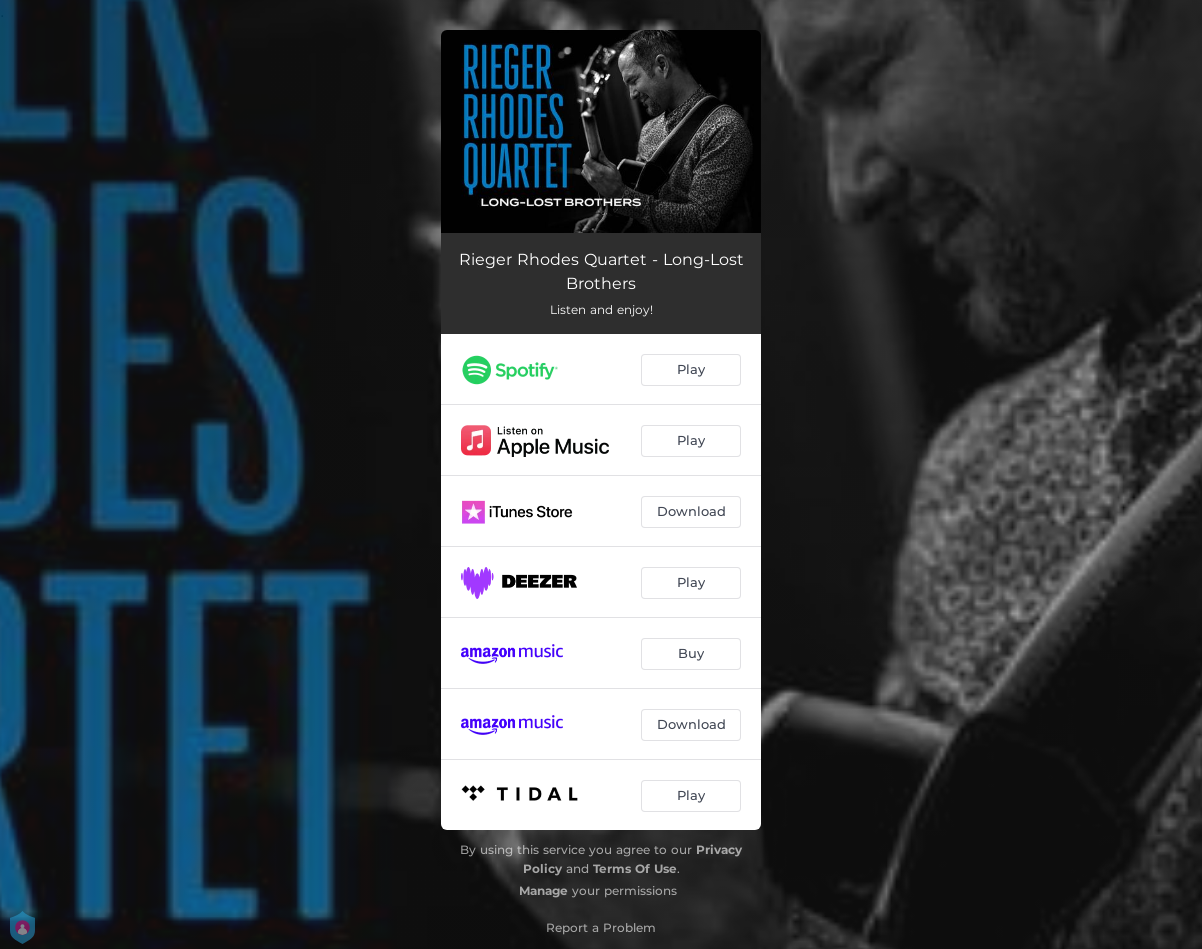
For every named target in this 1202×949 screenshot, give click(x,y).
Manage (543, 890)
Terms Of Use (635, 868)
